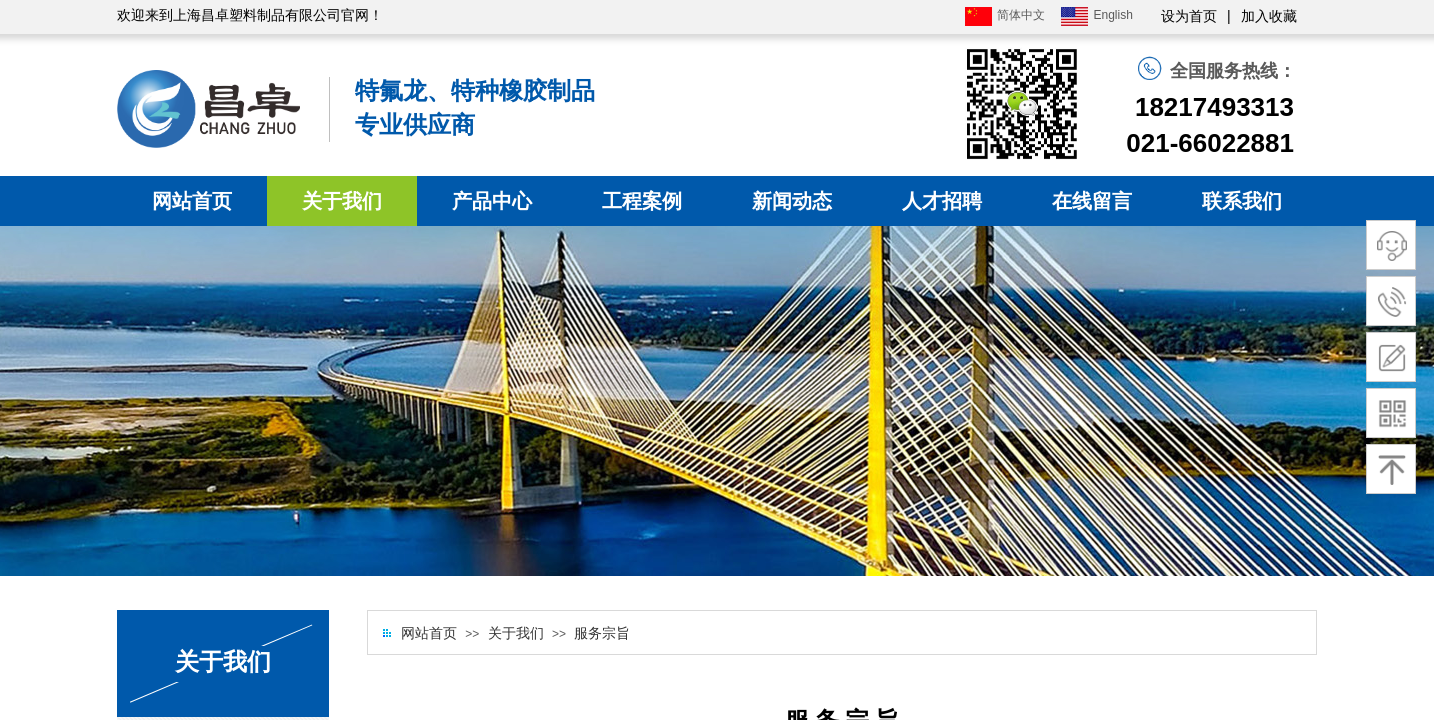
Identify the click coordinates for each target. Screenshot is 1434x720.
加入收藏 (1269, 16)
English (1096, 16)
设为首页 (1189, 16)
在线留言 (1092, 201)
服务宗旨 (602, 633)
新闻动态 (792, 201)
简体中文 (1005, 16)
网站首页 (192, 201)
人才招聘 (942, 201)
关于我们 (342, 201)
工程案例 (642, 201)
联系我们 (1242, 201)
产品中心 (492, 201)
